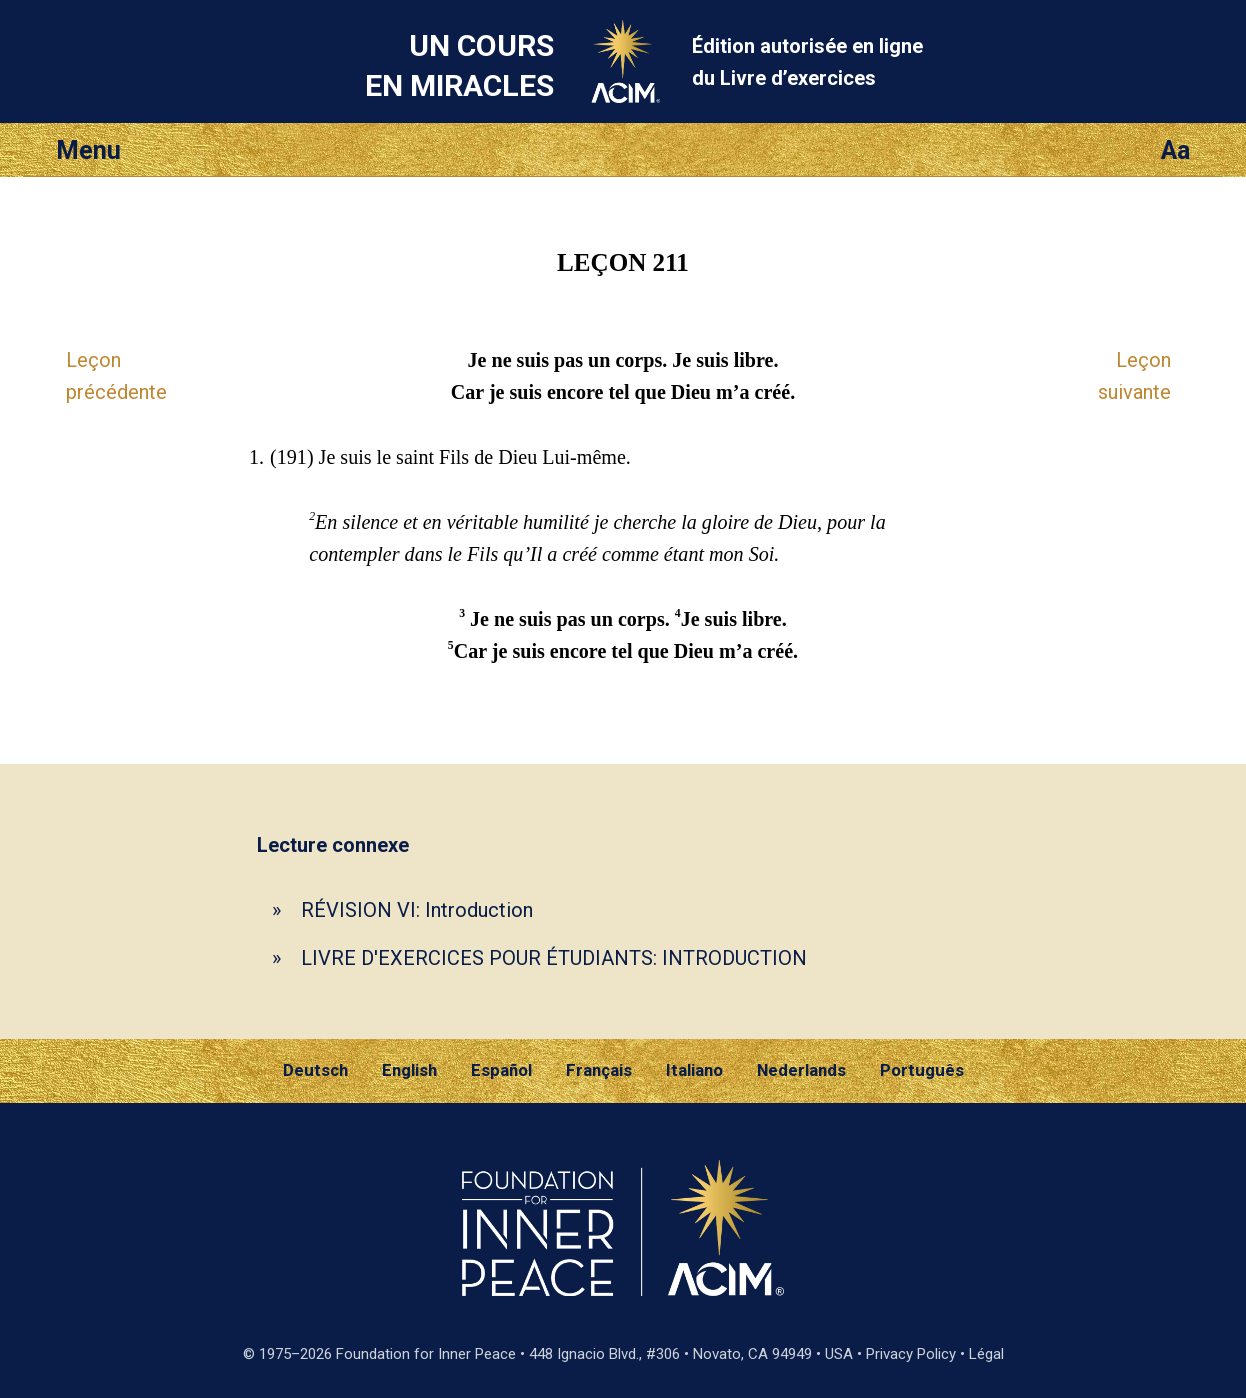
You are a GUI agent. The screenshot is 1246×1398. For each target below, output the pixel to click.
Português (922, 1070)
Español (501, 1070)
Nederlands (801, 1070)
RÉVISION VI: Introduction (417, 910)
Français (599, 1070)
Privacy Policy (911, 1354)
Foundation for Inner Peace (426, 1354)
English (409, 1070)
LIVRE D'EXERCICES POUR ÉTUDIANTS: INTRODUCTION (554, 958)
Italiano (694, 1070)
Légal (986, 1354)
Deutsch (315, 1070)
